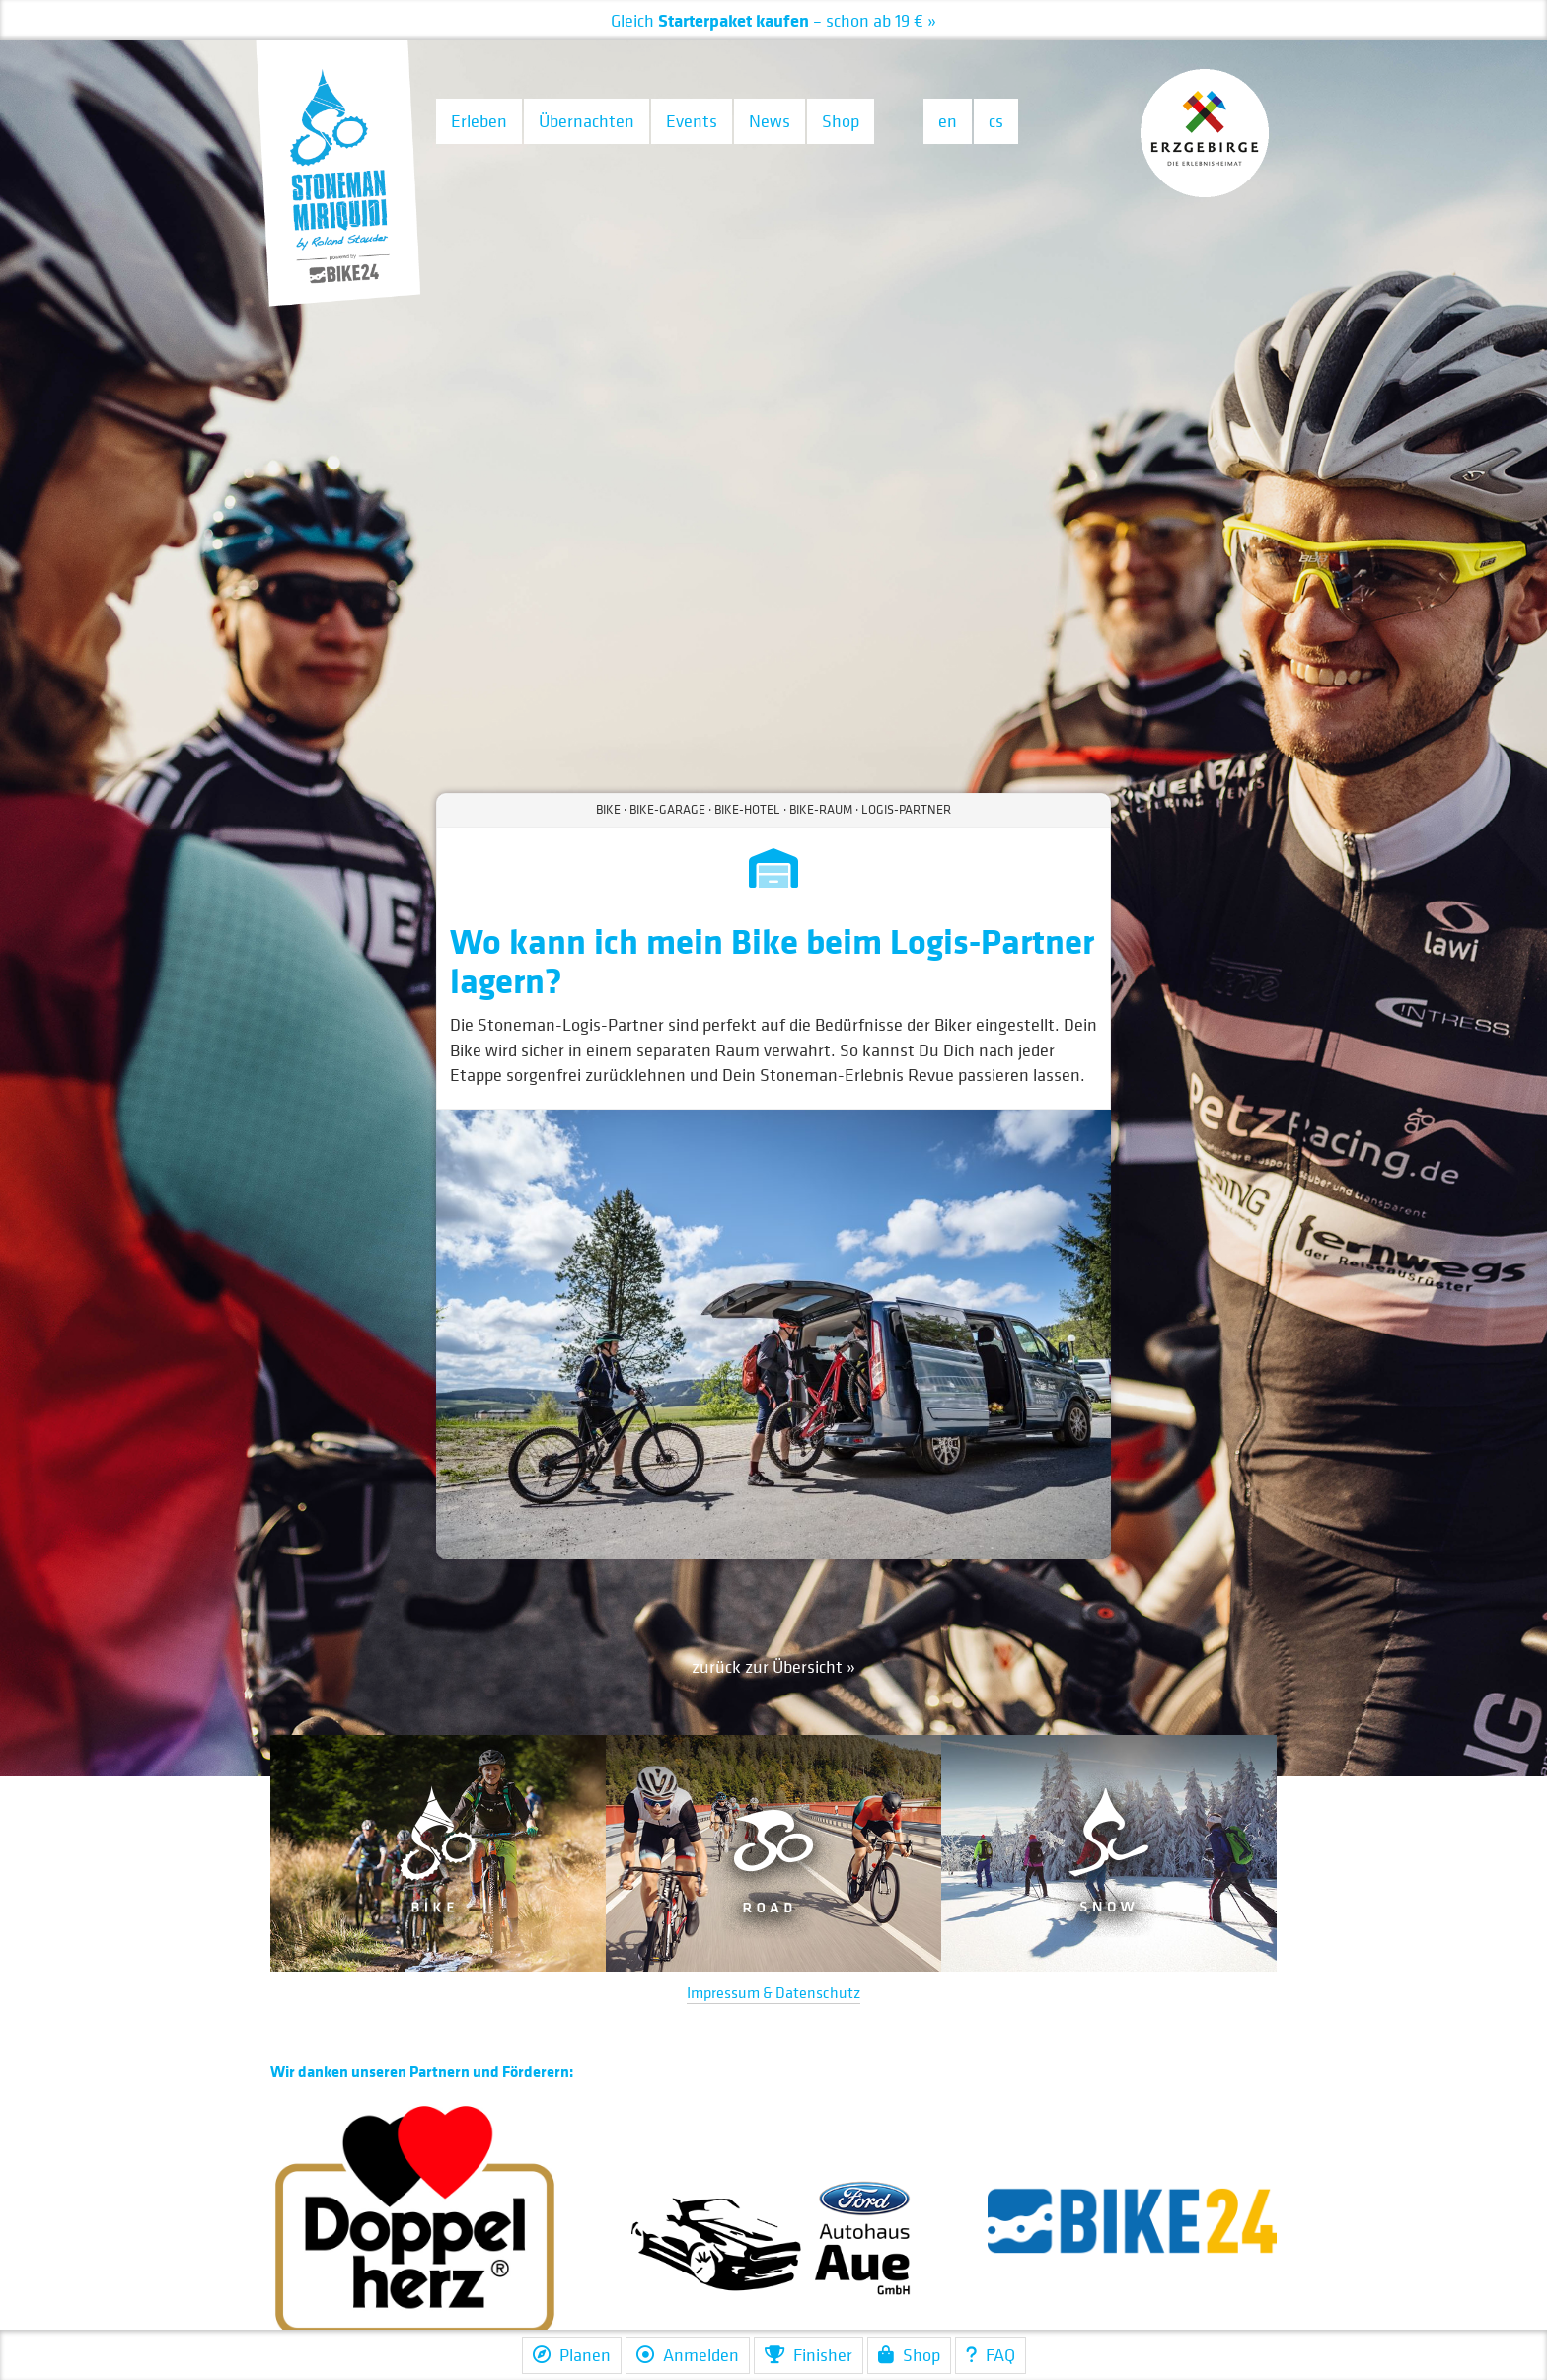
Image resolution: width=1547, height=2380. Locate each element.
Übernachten (586, 120)
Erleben (479, 120)
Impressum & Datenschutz (773, 1992)
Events (691, 120)
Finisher (808, 2355)
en (947, 120)
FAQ (990, 2355)
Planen (572, 2355)
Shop (840, 120)
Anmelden (687, 2355)
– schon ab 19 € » (773, 20)
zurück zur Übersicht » (773, 1666)
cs (996, 120)
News (769, 120)
